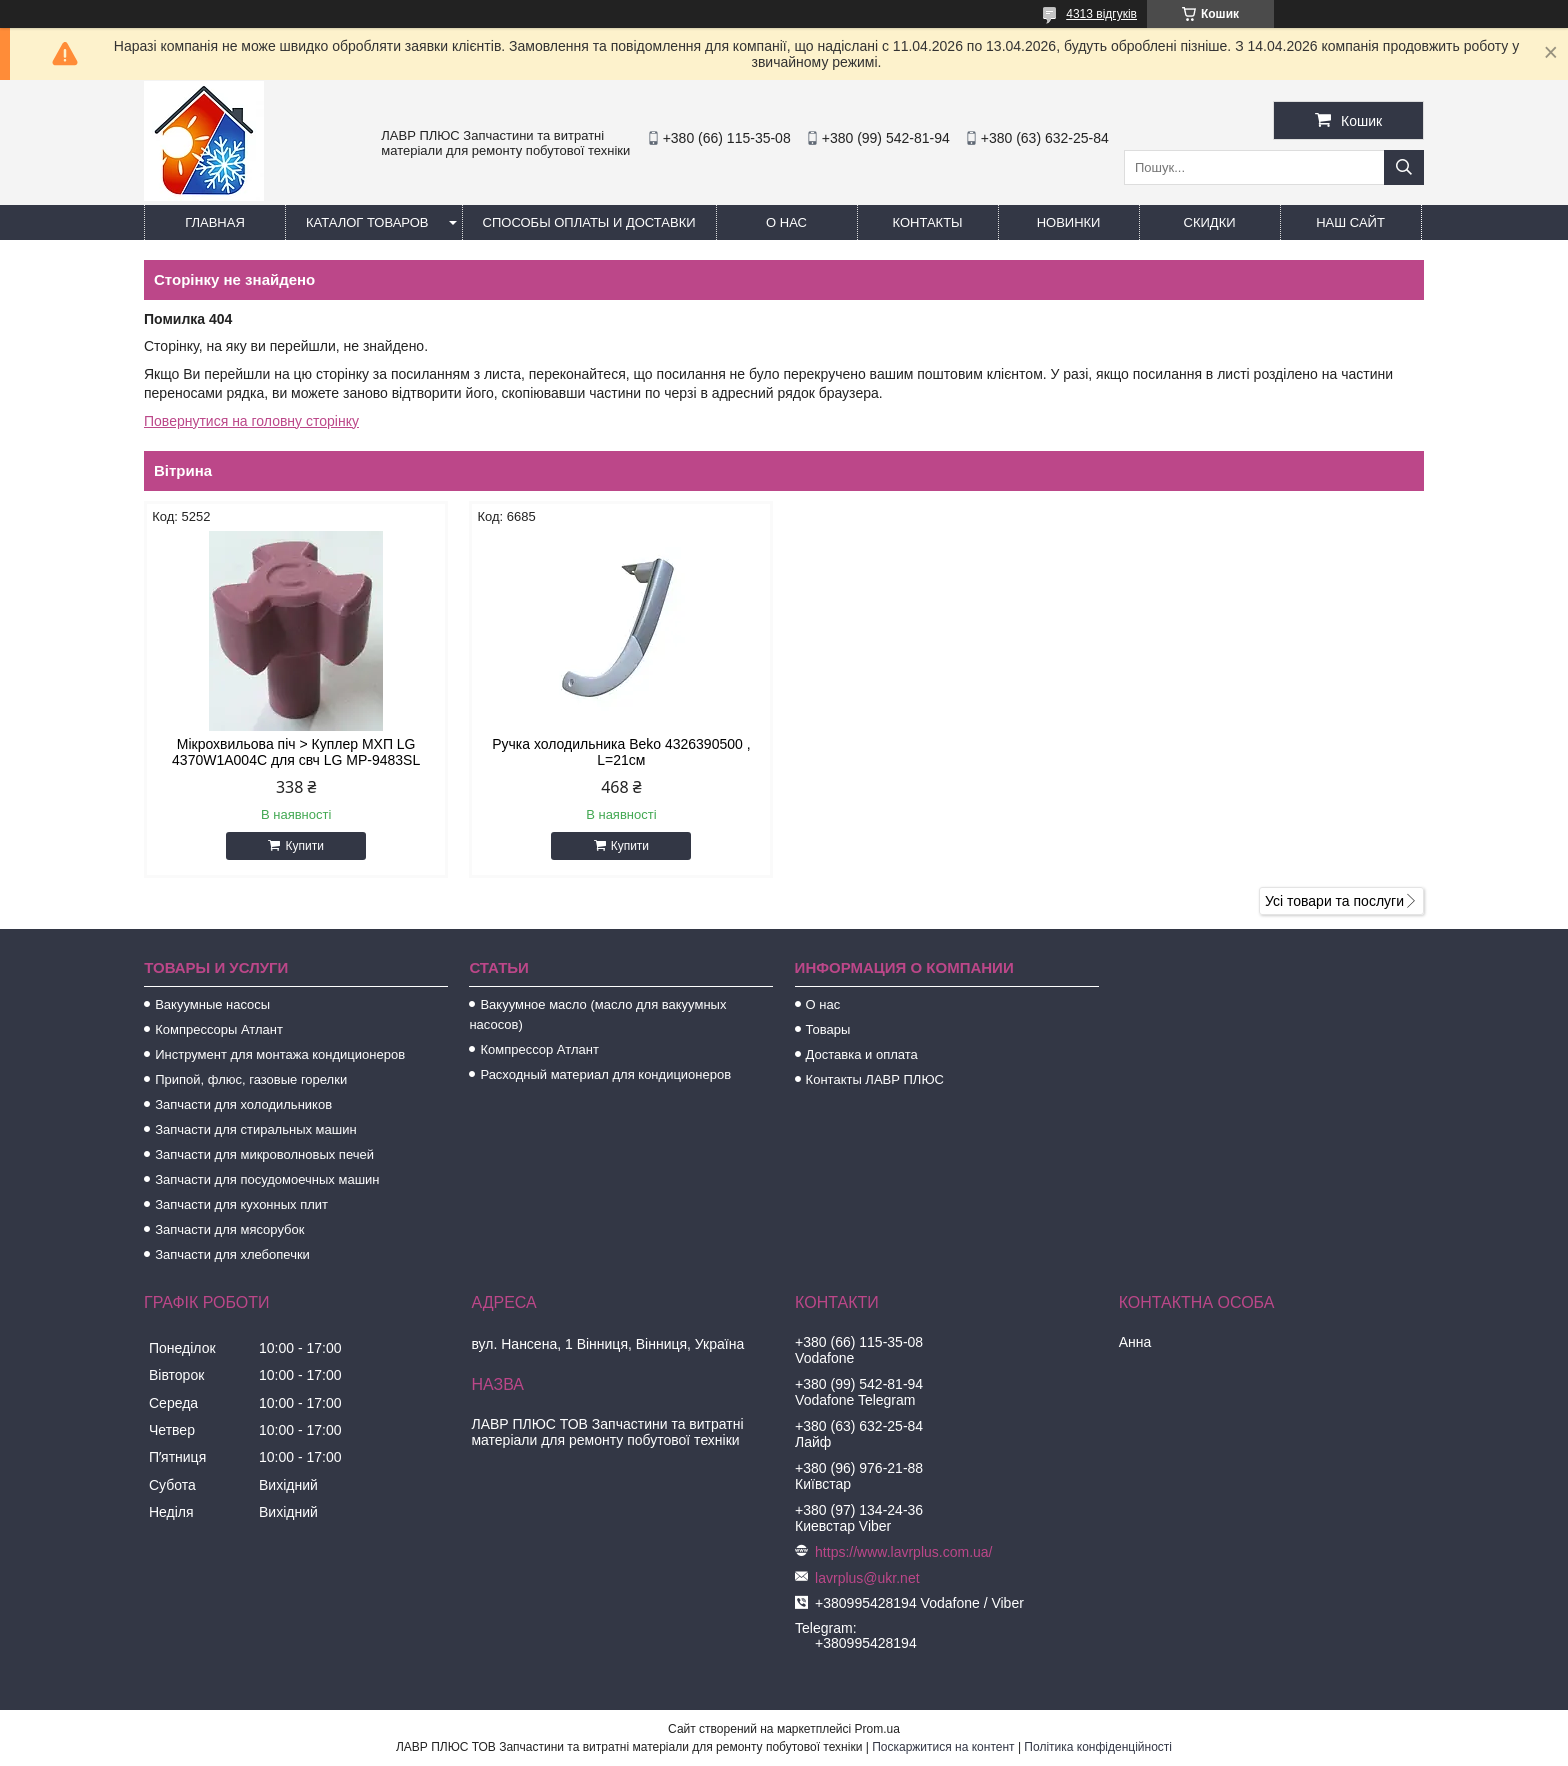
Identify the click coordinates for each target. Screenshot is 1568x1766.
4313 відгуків (1101, 14)
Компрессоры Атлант (219, 1029)
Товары (828, 1029)
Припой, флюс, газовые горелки (251, 1079)
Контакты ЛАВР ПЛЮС (875, 1079)
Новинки (1069, 222)
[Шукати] (1404, 167)
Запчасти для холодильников (243, 1104)
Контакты (927, 222)
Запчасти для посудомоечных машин (267, 1179)
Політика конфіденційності (1098, 1747)
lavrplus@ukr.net (867, 1578)
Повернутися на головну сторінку (251, 421)
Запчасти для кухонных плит (241, 1204)
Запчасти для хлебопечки (232, 1254)
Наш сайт (1350, 222)
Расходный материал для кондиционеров (605, 1074)
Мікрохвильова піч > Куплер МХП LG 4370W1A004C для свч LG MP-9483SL (296, 752)
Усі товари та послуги (1334, 901)
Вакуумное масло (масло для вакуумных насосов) (597, 1014)
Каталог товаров (367, 222)
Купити (304, 846)
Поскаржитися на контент (943, 1747)
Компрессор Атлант (539, 1049)
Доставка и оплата (862, 1054)
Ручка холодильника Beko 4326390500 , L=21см (621, 752)
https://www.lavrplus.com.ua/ (903, 1552)
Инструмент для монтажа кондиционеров (280, 1054)
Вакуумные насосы (212, 1004)
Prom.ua (877, 1729)
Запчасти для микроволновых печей (264, 1154)
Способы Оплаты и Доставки (589, 222)
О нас (786, 222)
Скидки (1210, 222)
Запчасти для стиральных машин (255, 1129)
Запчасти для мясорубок (229, 1229)
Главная (215, 222)
